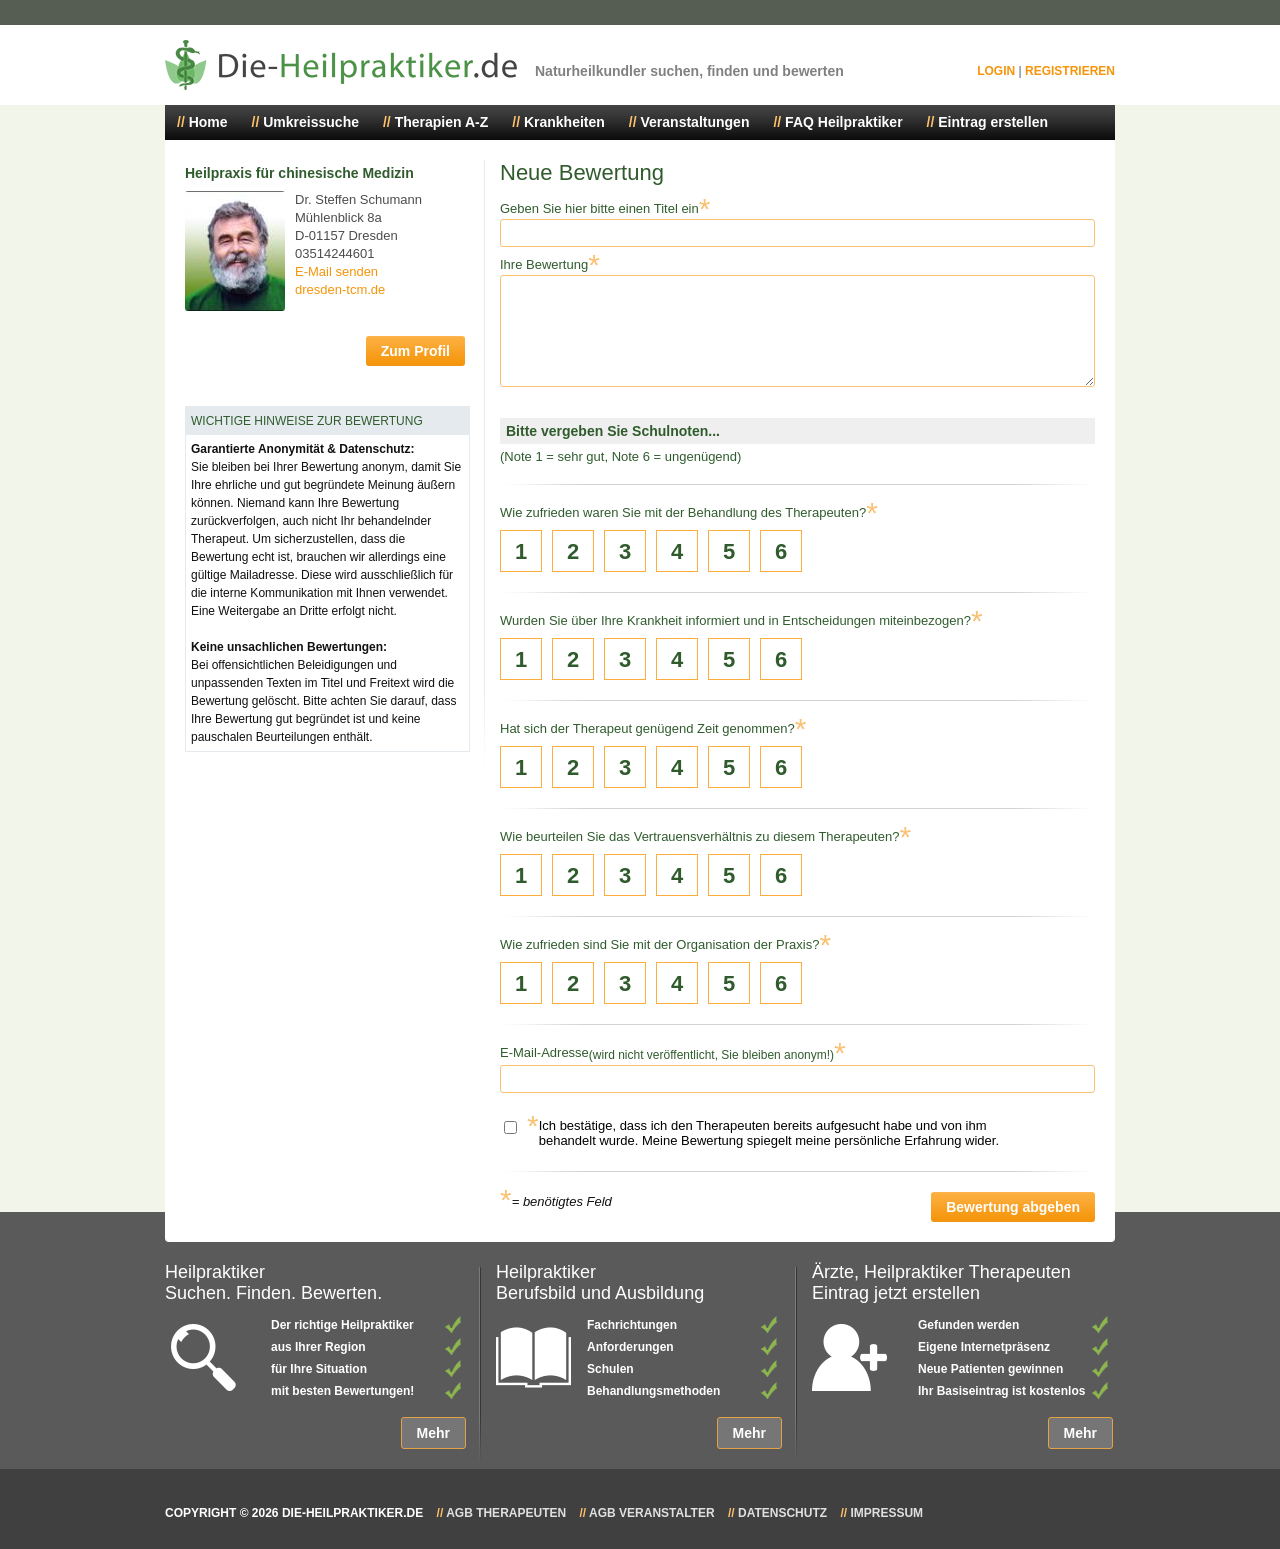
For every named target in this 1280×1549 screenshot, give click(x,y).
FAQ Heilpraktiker (844, 122)
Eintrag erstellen (993, 122)
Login (996, 71)
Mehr (433, 1433)
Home (208, 122)
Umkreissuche (311, 122)
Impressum (886, 1513)
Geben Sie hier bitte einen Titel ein (599, 208)
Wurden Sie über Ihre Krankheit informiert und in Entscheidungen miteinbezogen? (735, 620)
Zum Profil (415, 351)
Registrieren (1070, 71)
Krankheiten (564, 122)
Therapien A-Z (442, 122)
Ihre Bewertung (544, 264)
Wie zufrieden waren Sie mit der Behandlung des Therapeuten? (683, 512)
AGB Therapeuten (506, 1513)
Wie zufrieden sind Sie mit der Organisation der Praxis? (659, 944)
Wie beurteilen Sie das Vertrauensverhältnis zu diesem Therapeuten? (699, 836)
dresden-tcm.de (340, 289)
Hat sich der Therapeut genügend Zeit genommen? (647, 728)
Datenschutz (782, 1513)
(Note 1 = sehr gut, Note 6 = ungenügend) (620, 456)
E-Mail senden (336, 271)
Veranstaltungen (695, 122)
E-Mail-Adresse (544, 1052)
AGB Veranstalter (652, 1513)
